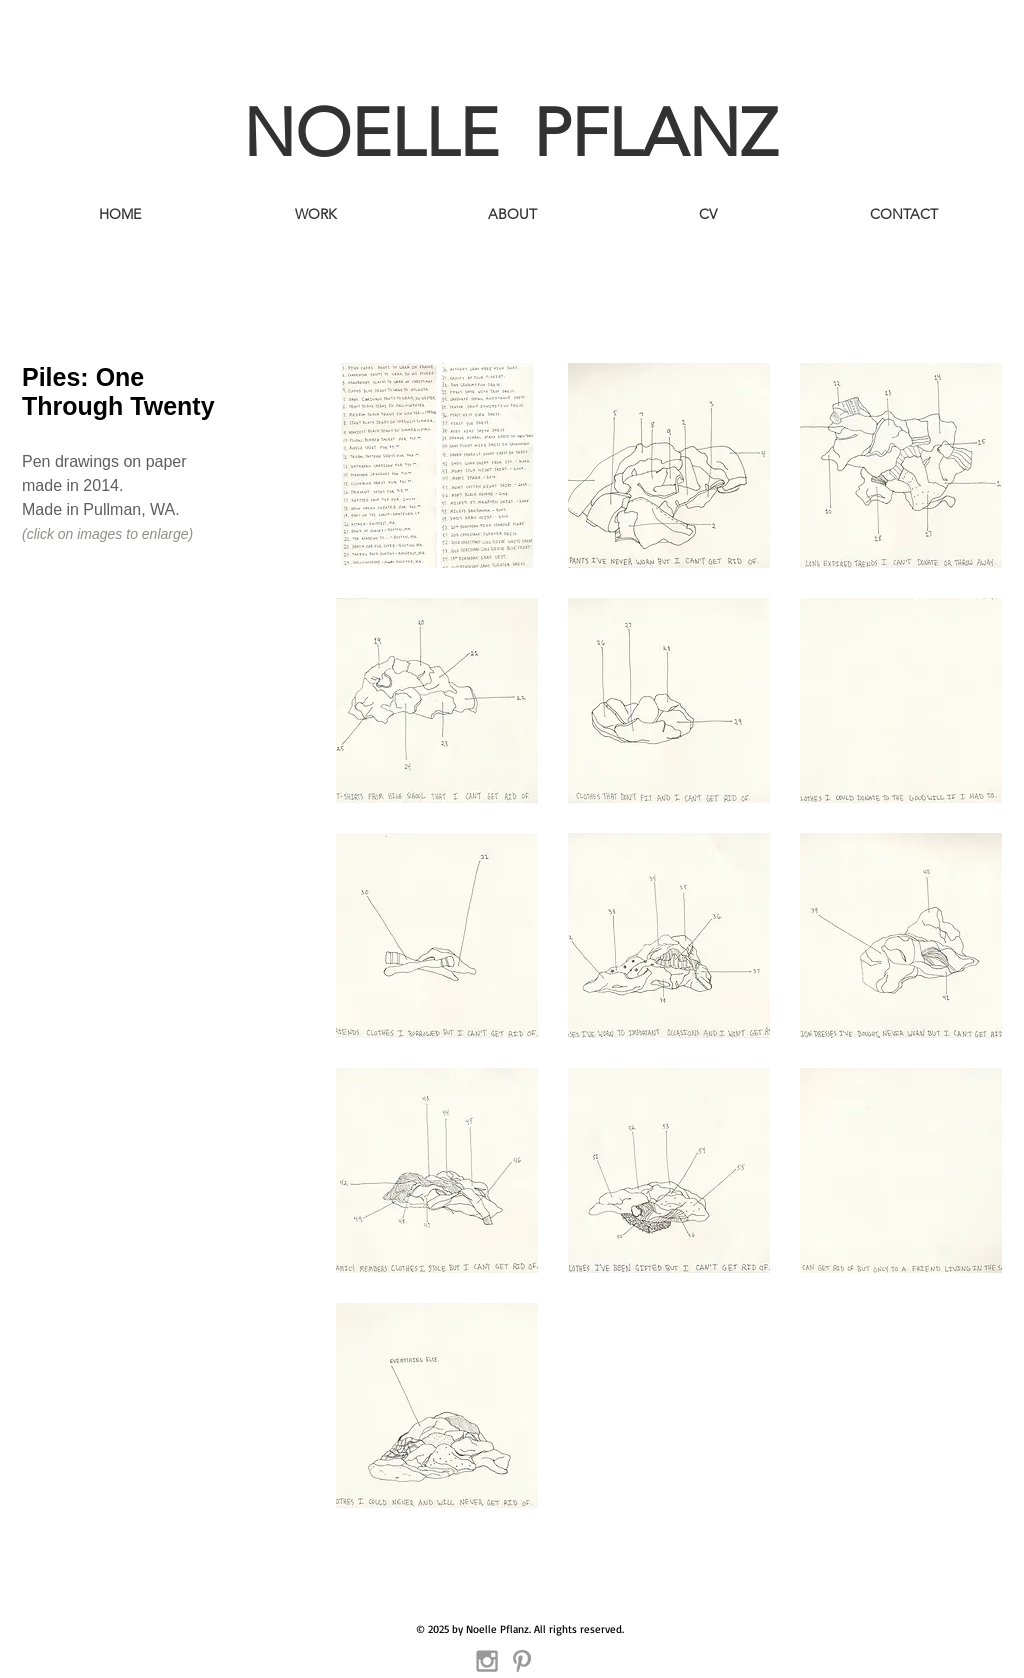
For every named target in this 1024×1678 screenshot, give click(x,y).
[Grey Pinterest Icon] (522, 1661)
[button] (437, 465)
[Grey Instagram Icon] (487, 1661)
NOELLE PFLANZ (510, 133)
